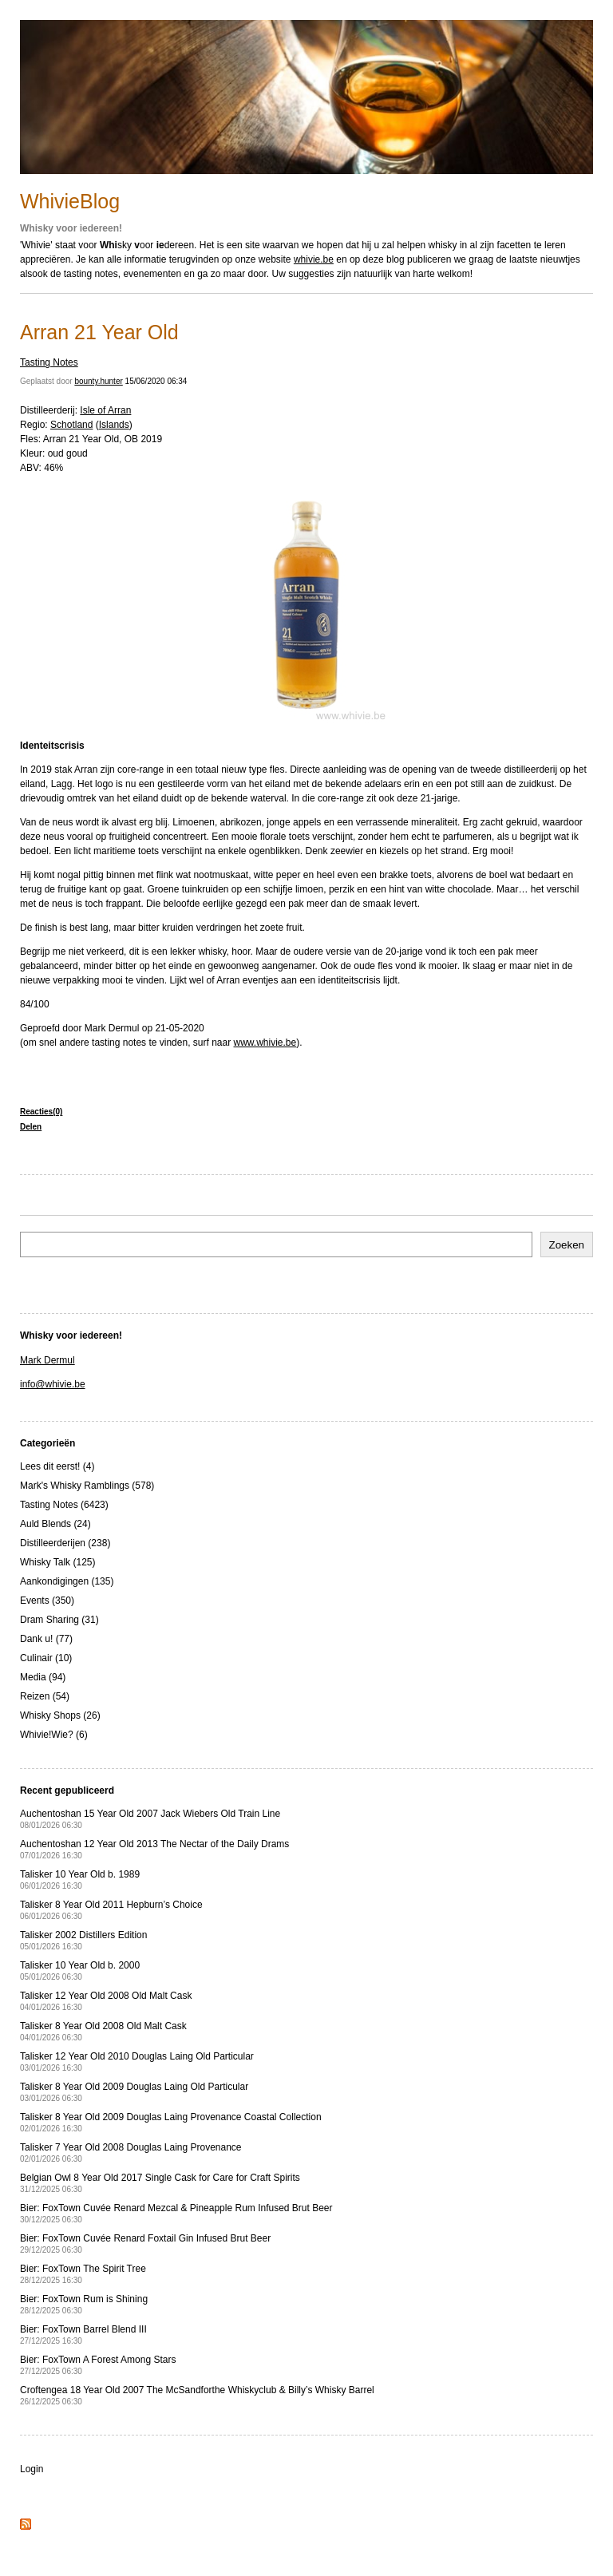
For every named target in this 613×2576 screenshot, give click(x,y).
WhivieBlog (70, 201)
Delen (31, 1126)
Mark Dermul (47, 1360)
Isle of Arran (105, 410)
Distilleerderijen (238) (65, 1543)
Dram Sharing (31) (59, 1619)
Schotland (71, 424)
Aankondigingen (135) (66, 1581)
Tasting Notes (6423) (64, 1504)
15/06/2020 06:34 (156, 381)
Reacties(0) (41, 1111)
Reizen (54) (44, 1696)
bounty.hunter (98, 381)
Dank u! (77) (46, 1638)
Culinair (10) (46, 1658)
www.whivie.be (265, 1042)
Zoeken (566, 1245)
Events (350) (47, 1600)
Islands (114, 424)
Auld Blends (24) (55, 1523)
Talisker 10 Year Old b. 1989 (80, 1879)
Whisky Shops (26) (60, 1715)
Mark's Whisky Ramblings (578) (87, 1485)
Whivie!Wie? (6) (54, 1734)
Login (31, 2469)
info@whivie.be (52, 1384)
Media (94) (42, 1677)
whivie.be (314, 259)
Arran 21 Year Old (99, 332)
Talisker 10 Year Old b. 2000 (80, 1970)
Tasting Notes (49, 362)
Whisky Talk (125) (57, 1562)
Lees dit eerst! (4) (57, 1466)
